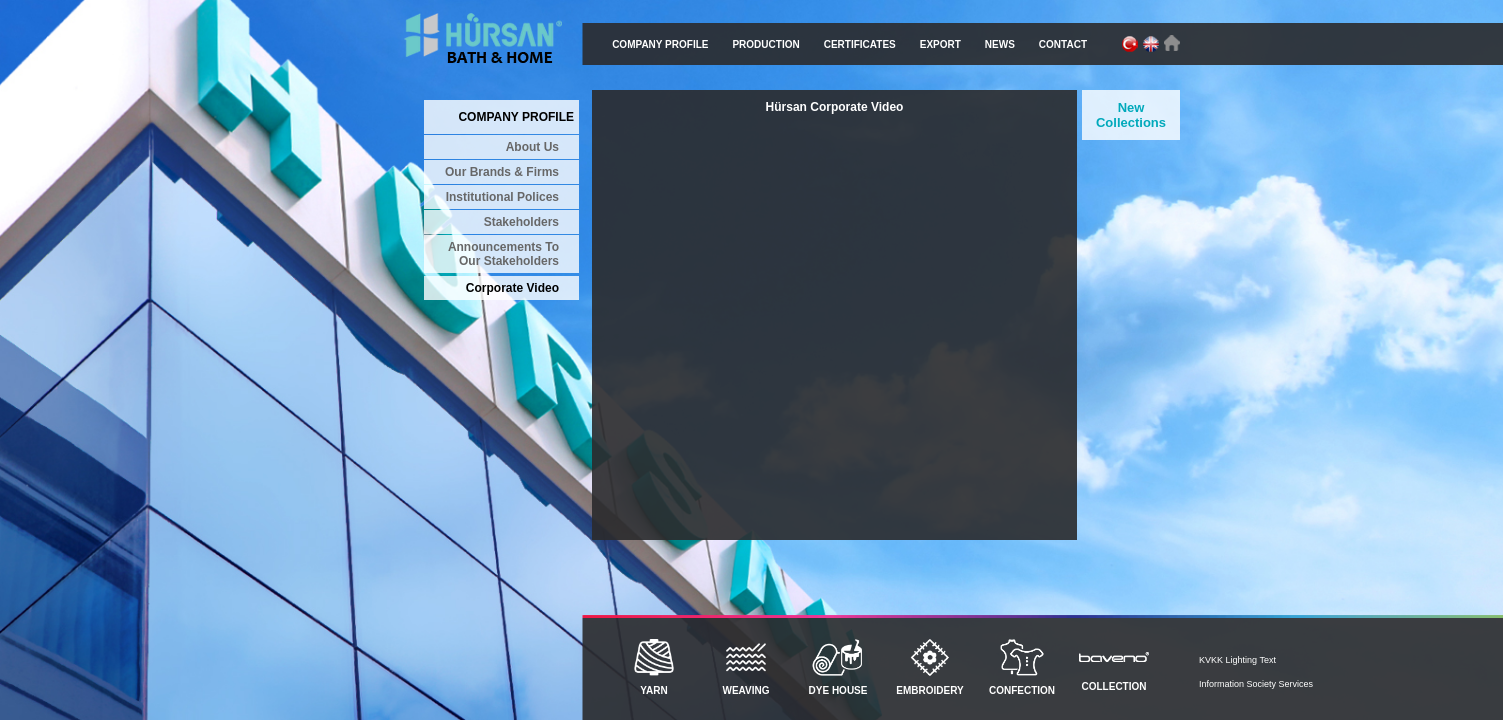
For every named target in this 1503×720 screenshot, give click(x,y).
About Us (532, 147)
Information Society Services (1256, 684)
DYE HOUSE (838, 667)
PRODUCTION (765, 44)
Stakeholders (521, 222)
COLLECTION (1114, 665)
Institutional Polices (502, 197)
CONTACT (1063, 44)
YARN (654, 667)
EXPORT (940, 44)
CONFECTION (1022, 667)
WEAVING (746, 667)
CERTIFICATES (860, 44)
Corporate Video (512, 288)
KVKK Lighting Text (1237, 660)
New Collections (1131, 115)
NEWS (1000, 44)
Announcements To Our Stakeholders (503, 254)
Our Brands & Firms (502, 172)
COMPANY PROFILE (660, 44)
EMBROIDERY (930, 667)
